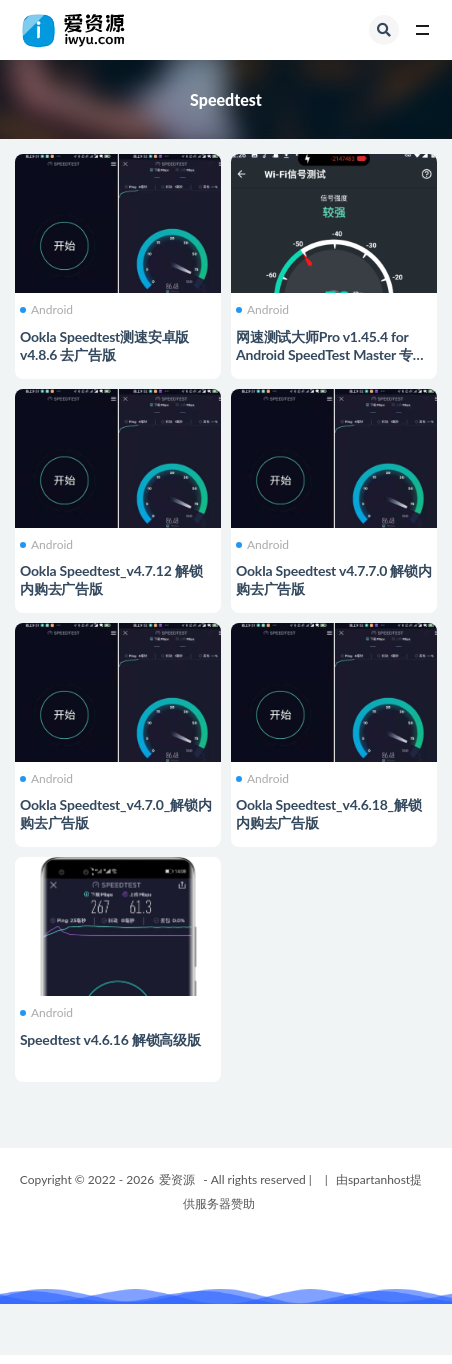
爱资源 (177, 1179)
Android (46, 310)
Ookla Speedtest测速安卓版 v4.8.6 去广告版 (104, 345)
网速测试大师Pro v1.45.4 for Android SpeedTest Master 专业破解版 (331, 354)
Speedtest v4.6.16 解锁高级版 (110, 1039)
